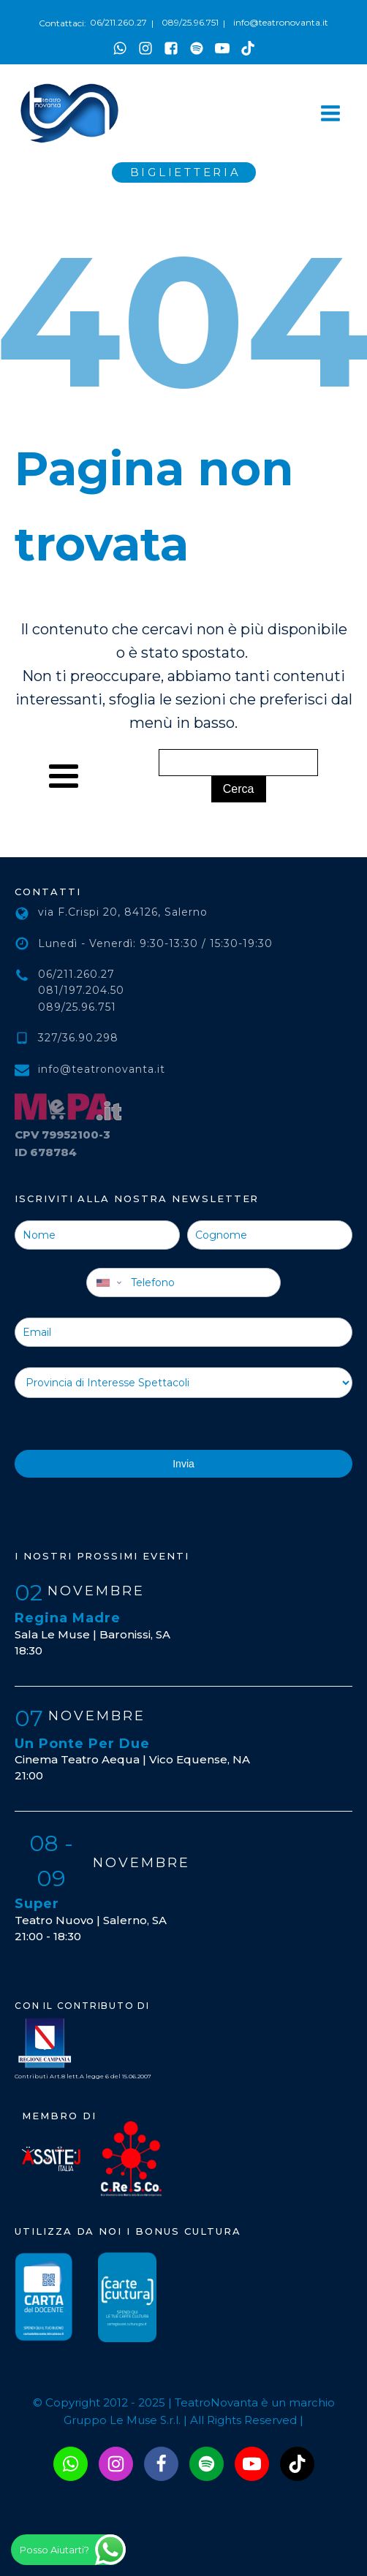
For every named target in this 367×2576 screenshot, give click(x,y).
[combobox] (107, 1282)
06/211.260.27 (118, 22)
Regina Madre (68, 1618)
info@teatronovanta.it (280, 22)
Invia (183, 1464)
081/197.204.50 (81, 990)
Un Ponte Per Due (82, 1744)
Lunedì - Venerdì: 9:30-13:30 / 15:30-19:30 (155, 943)
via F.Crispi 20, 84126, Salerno (123, 912)
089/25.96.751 (190, 22)
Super (37, 1904)
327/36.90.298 (78, 1037)
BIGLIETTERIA (185, 172)
